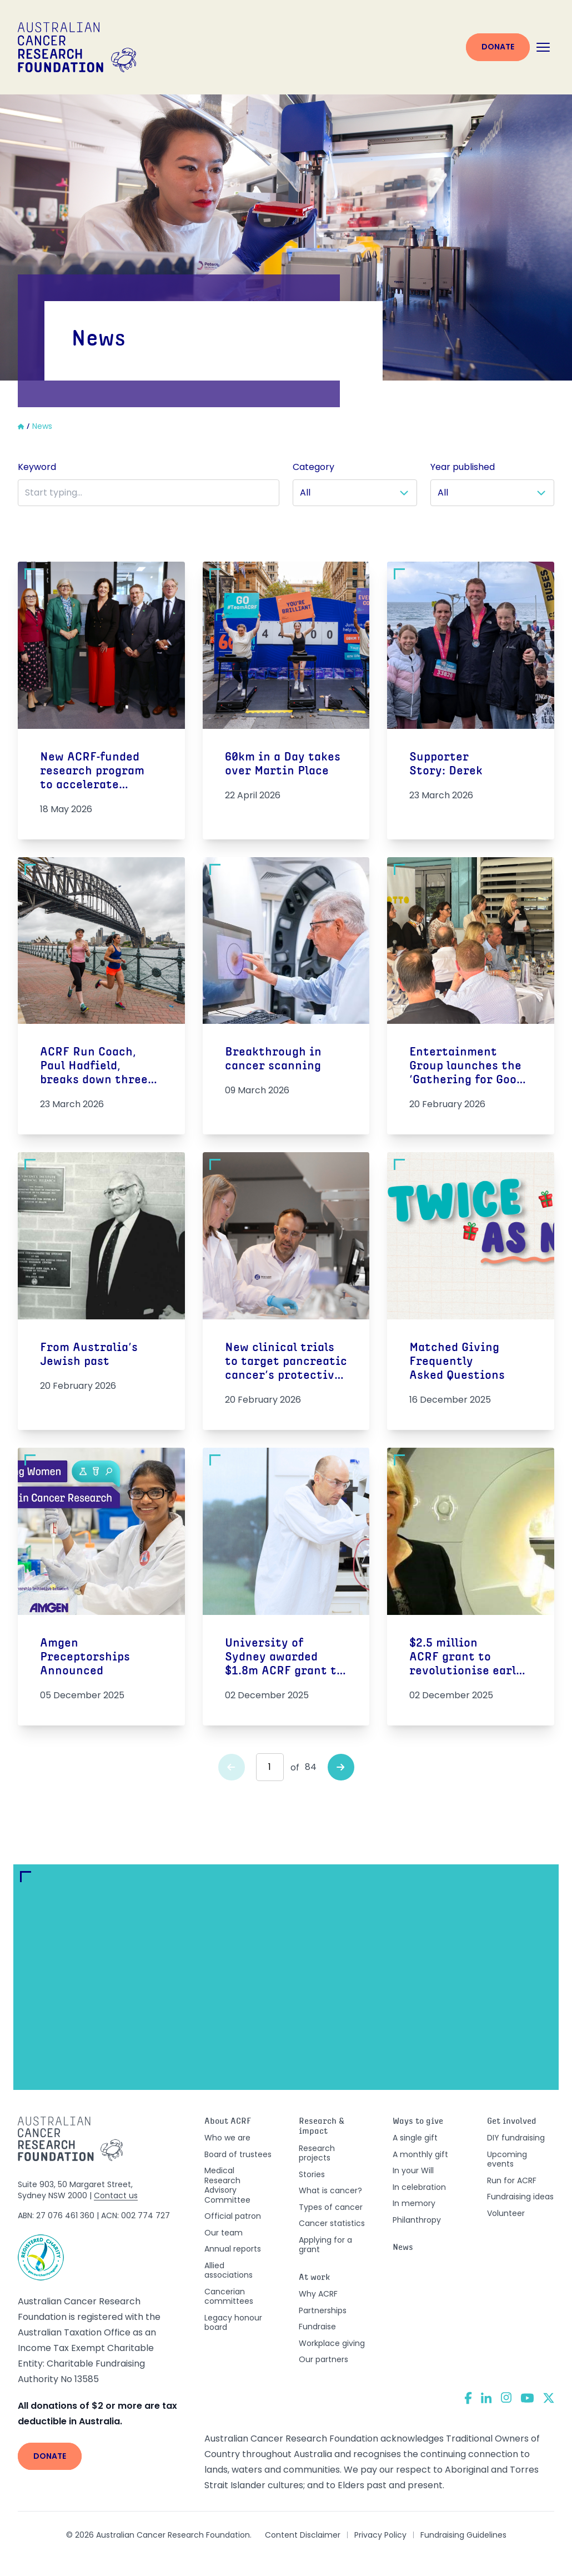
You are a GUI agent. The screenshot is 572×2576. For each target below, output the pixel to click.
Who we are (227, 2137)
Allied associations (228, 2270)
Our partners (323, 2359)
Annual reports (232, 2248)
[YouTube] (527, 2398)
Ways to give (418, 2122)
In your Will (413, 2170)
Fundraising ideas (520, 2196)
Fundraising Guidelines (463, 2534)
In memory (414, 2203)
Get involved (511, 2122)
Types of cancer (331, 2207)
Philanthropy (417, 2219)
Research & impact (321, 2127)
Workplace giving (332, 2343)
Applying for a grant (325, 2244)
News (403, 2248)
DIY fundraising (516, 2137)
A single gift (415, 2137)
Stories (312, 2174)
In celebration (419, 2187)
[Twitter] (548, 2398)
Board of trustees (238, 2154)
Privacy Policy (380, 2534)
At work (314, 2278)
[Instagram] (506, 2397)
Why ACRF (318, 2293)
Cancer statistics (332, 2223)
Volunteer (506, 2213)
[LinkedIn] (486, 2397)
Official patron (232, 2216)
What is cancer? (330, 2190)
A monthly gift (420, 2154)
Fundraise (317, 2326)
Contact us (116, 2195)
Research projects (317, 2153)
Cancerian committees (228, 2296)
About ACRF (227, 2122)
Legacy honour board (233, 2322)
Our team (223, 2232)
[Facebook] (468, 2398)
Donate (497, 46)
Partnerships (323, 2310)
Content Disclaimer (302, 2534)
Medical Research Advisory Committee (227, 2185)
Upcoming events (507, 2159)
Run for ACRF (511, 2180)
